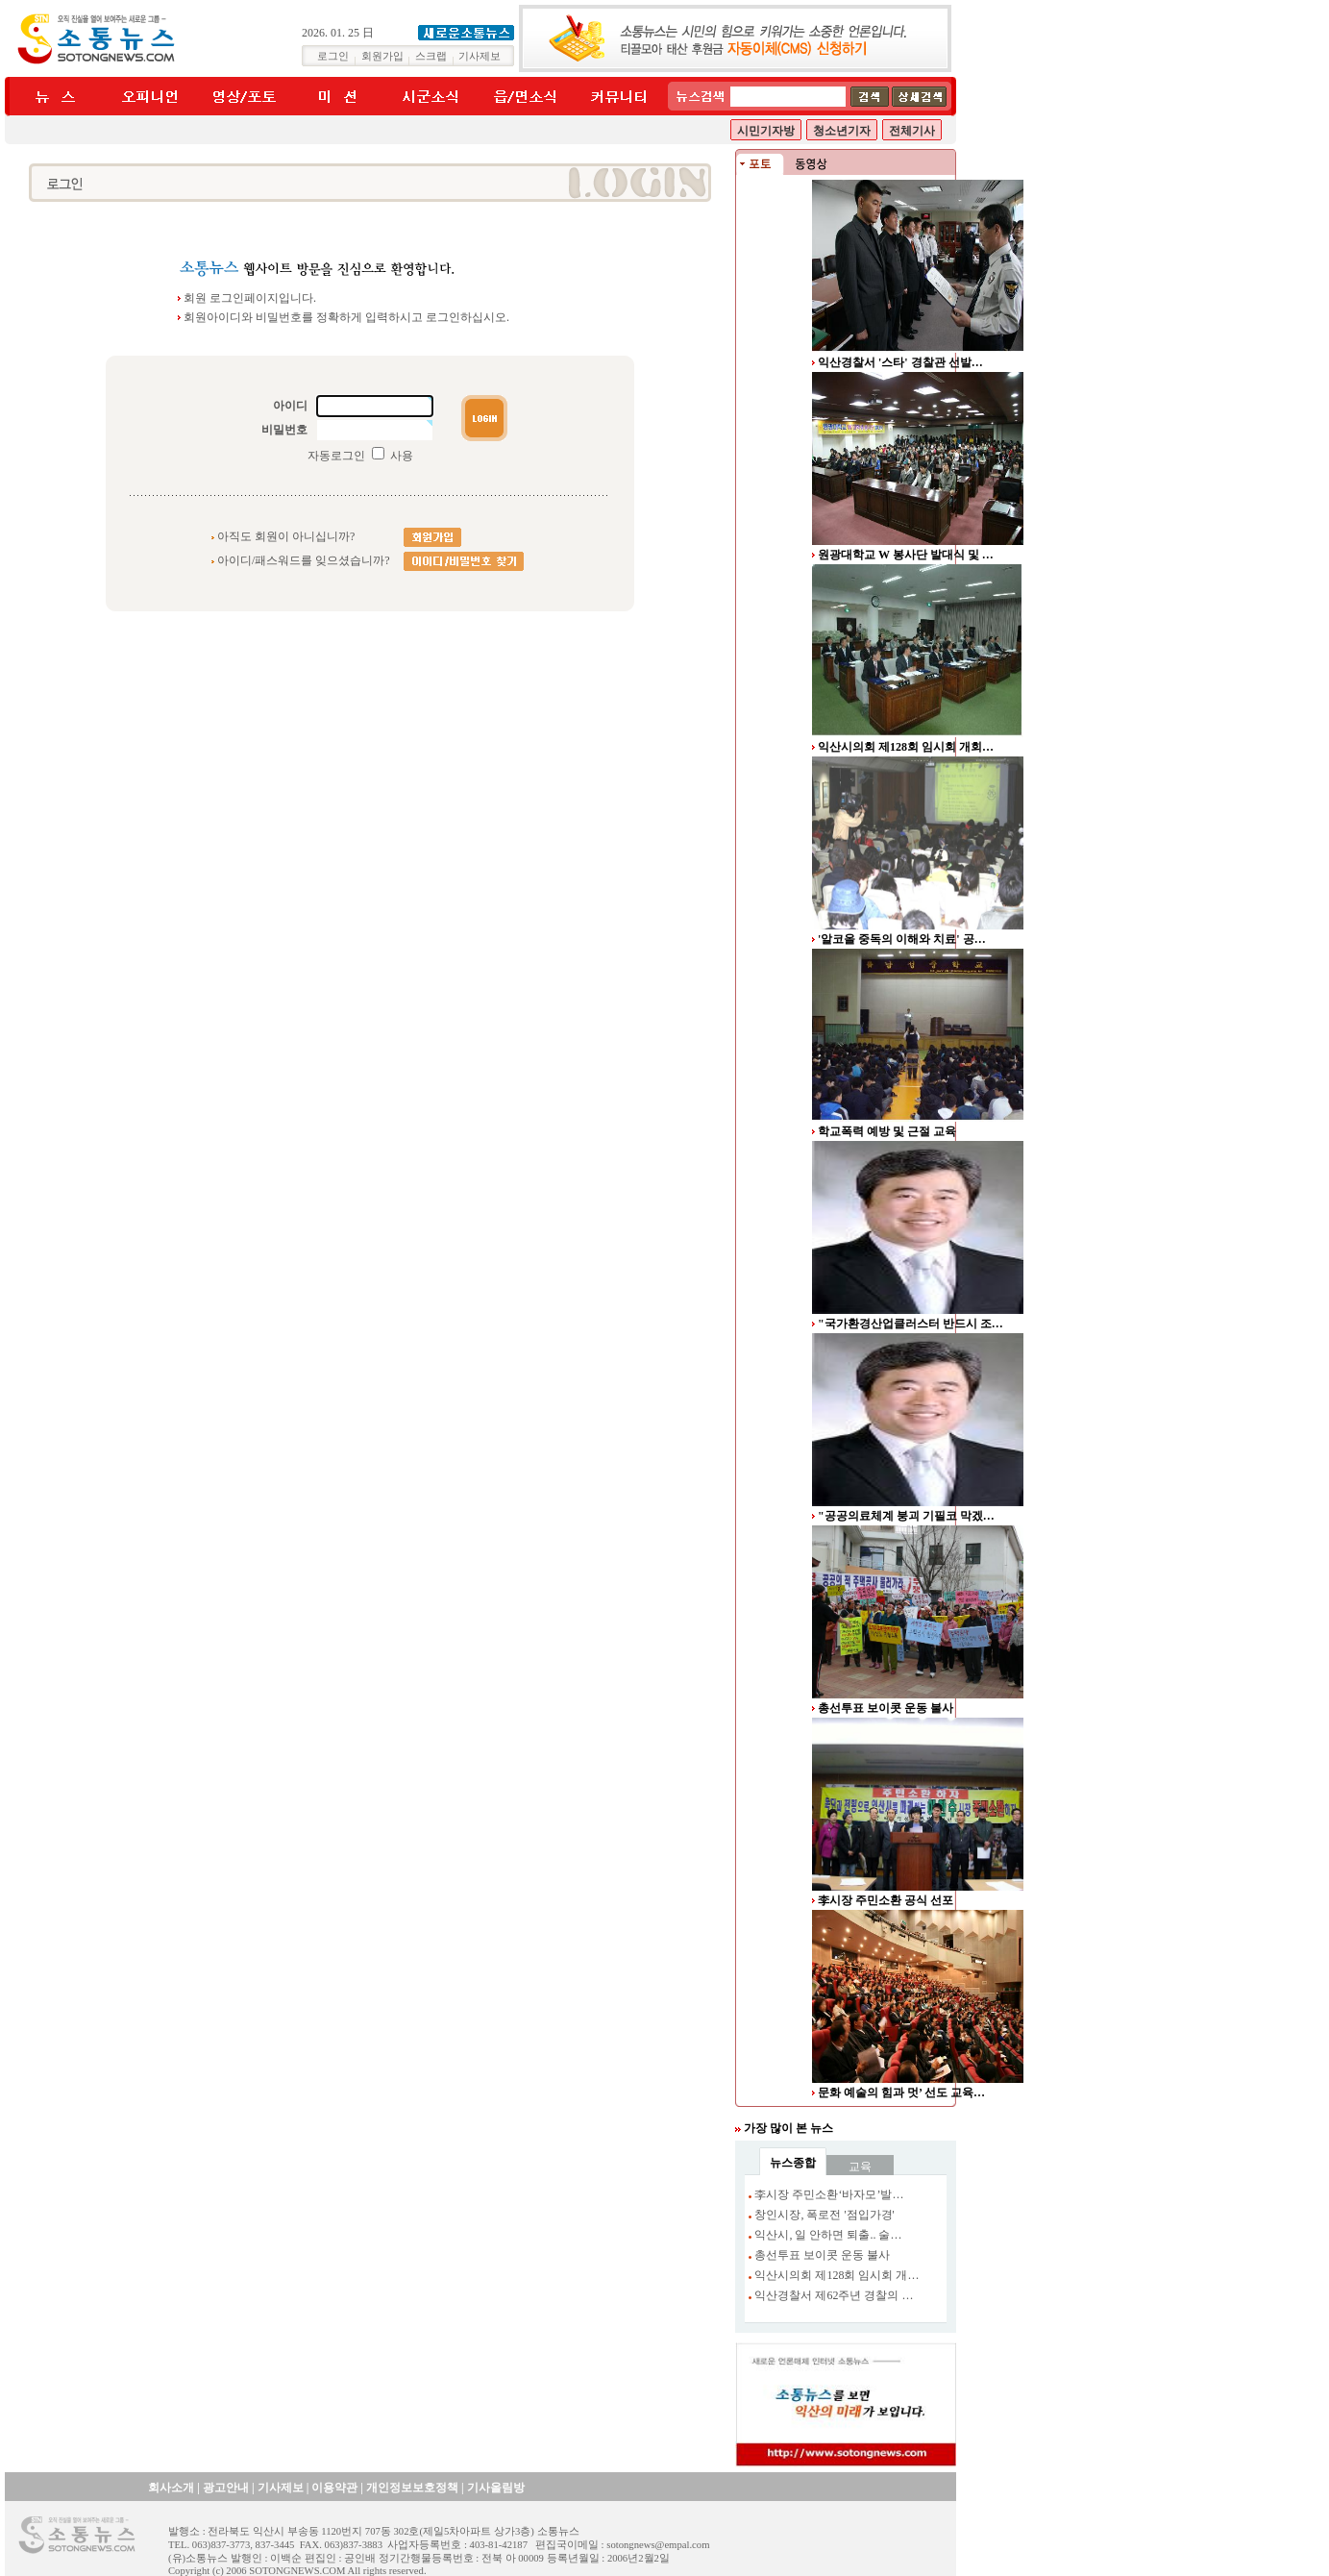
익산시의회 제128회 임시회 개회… (906, 747)
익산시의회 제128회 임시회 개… (836, 2275)
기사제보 (479, 56)
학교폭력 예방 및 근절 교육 (887, 1131)
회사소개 (171, 2487)
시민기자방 (766, 130)
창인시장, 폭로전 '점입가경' (824, 2214)
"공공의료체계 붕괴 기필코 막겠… (906, 1516)
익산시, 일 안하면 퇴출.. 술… (827, 2235)
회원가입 (382, 56)
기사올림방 (496, 2487)
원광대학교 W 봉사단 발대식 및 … (906, 554)
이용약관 (334, 2487)
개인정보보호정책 (412, 2487)
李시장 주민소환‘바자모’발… (828, 2194)
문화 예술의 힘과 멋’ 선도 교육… (901, 2092)
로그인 (333, 56)
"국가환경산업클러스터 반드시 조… (910, 1323)
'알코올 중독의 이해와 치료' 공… (902, 939)
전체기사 (912, 130)
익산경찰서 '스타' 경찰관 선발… (900, 362)
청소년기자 (842, 130)
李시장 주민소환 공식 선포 (885, 1900)
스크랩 (431, 56)
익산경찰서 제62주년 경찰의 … (833, 2295)
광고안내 (226, 2487)
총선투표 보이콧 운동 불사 (885, 1708)
